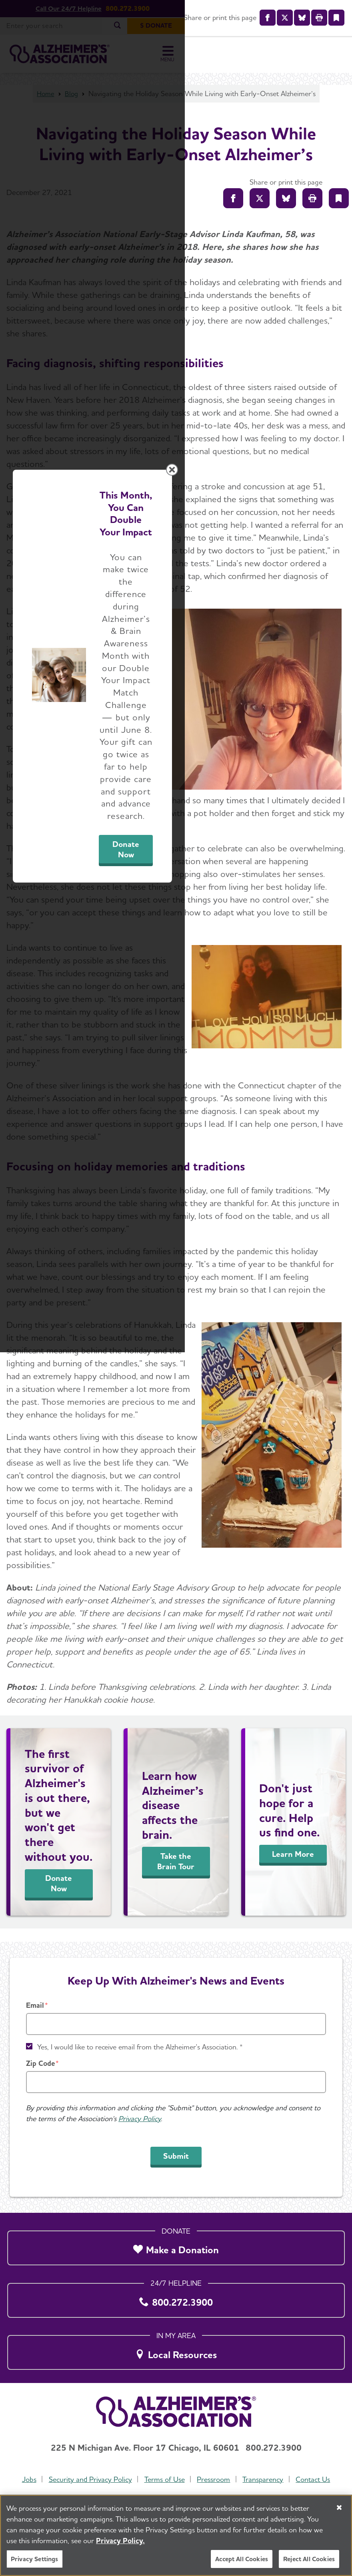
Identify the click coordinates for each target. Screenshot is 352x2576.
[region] (176, 2535)
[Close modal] (339, 1185)
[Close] (339, 2507)
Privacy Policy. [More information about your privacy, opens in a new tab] (120, 2540)
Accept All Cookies (241, 2559)
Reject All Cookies (309, 2559)
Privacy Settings (34, 2559)
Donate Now (251, 1362)
